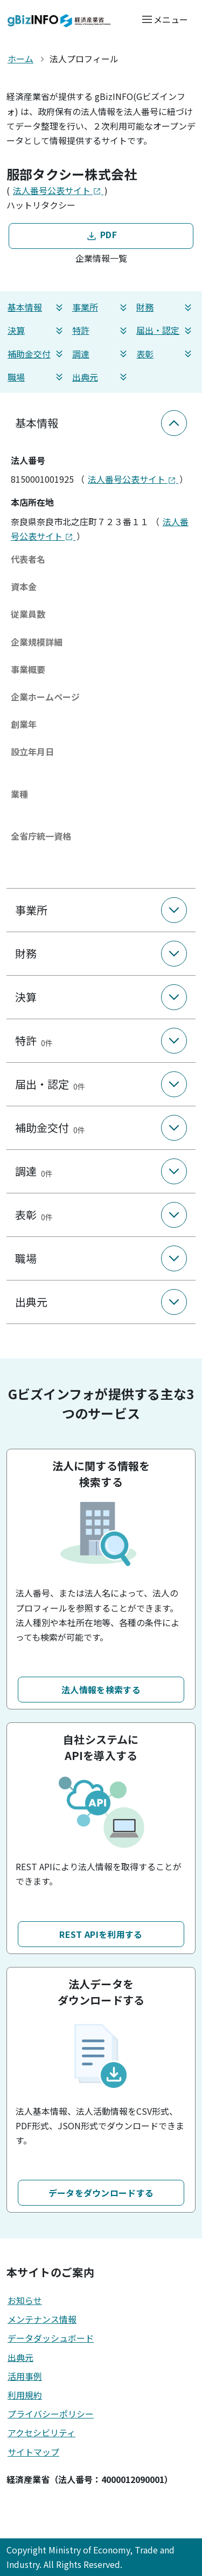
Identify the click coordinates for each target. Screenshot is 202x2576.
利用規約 (25, 2394)
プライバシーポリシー (51, 2413)
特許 (101, 330)
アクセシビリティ (41, 2432)
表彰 (165, 354)
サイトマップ (33, 2451)
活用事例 (25, 2376)
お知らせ (25, 2300)
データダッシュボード (51, 2337)
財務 (165, 307)
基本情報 (37, 307)
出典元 (101, 377)
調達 (101, 354)
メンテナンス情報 (42, 2319)
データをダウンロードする (101, 2192)
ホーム (20, 58)
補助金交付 (37, 354)
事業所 (101, 307)
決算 (37, 330)
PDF (101, 235)
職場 (37, 377)
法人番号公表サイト (58, 190)
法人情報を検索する (101, 1689)
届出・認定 (165, 330)
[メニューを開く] (164, 19)
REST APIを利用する (100, 1934)
